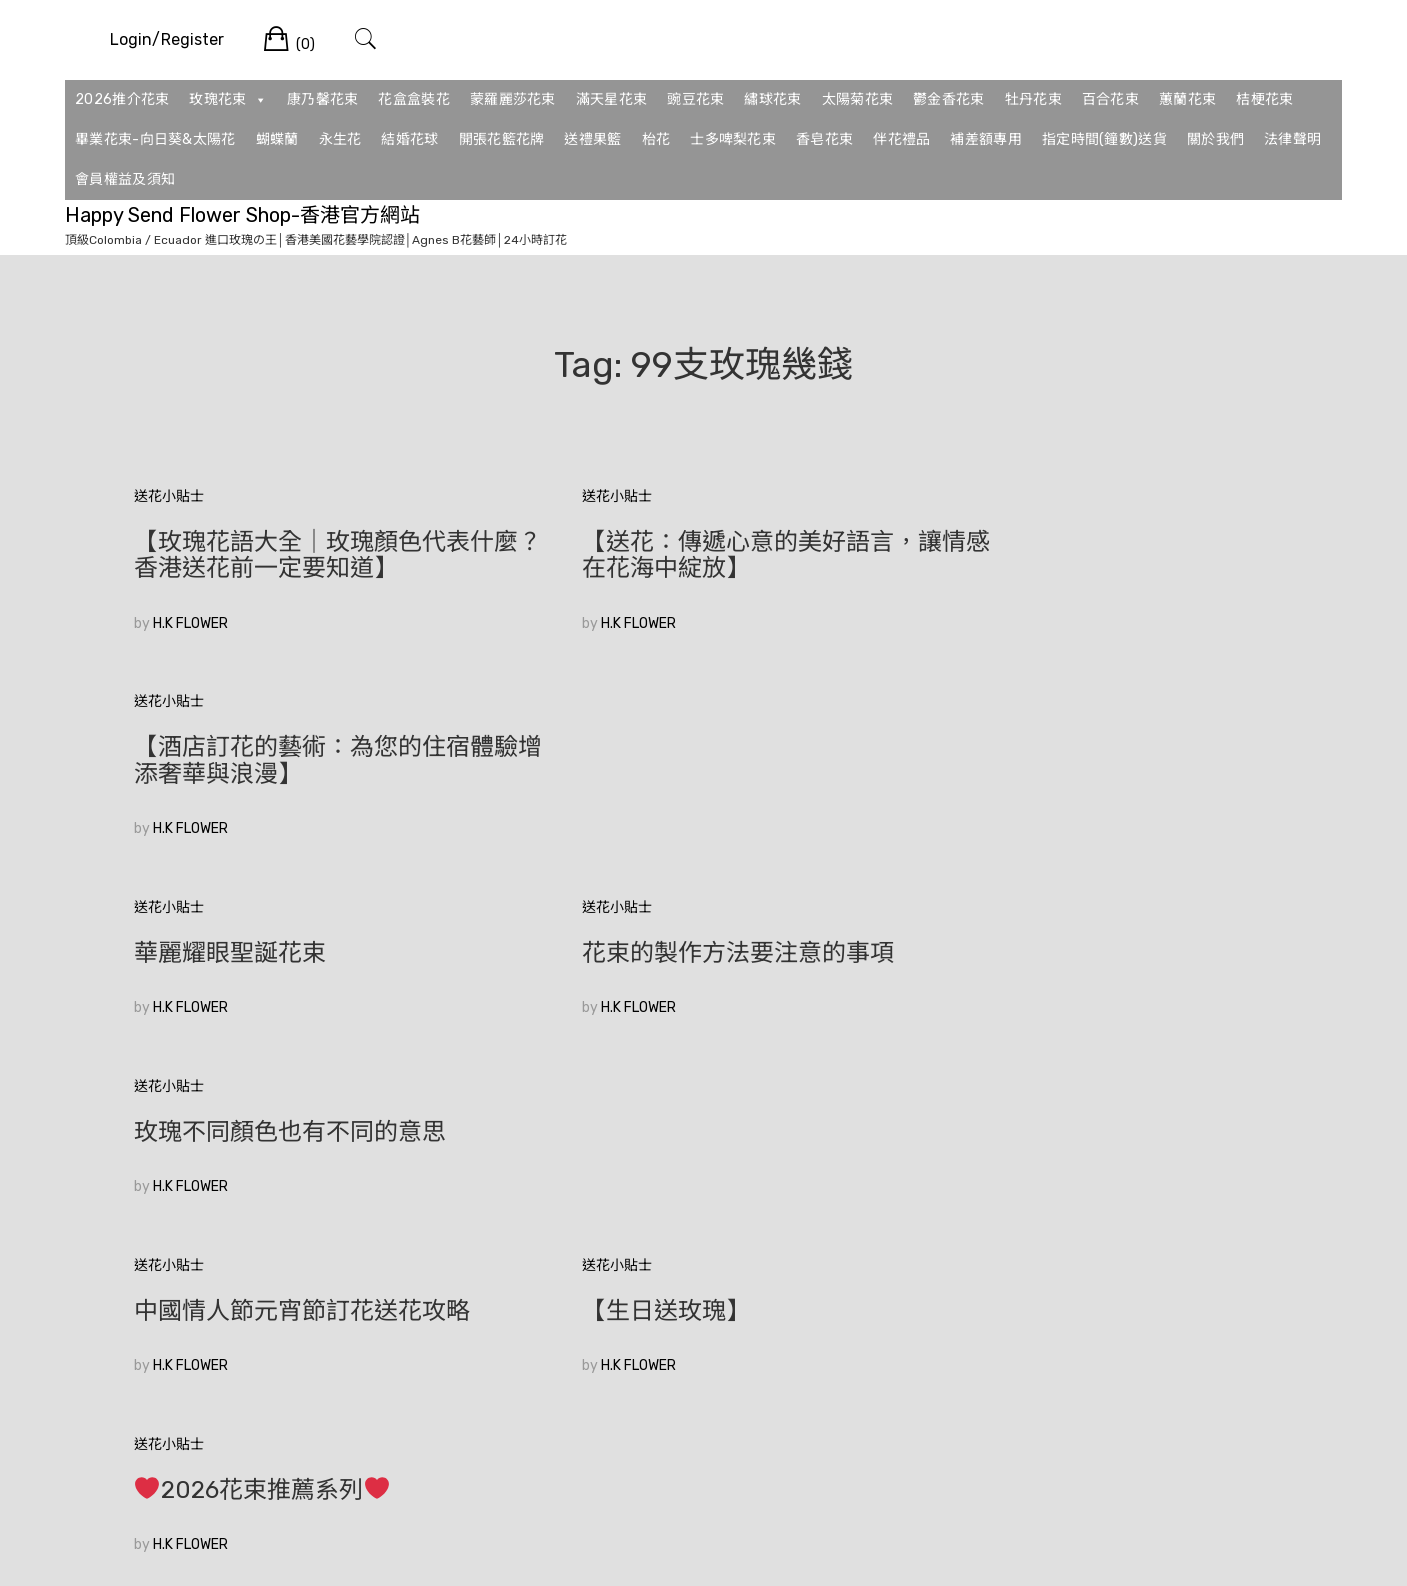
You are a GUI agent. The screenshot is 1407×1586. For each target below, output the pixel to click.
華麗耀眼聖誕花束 (230, 747)
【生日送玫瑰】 (607, 926)
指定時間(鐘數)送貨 (1104, 139)
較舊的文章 (169, 1266)
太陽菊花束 (858, 99)
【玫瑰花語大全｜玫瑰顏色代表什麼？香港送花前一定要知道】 (314, 555)
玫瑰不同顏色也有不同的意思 (1069, 747)
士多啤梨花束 (733, 139)
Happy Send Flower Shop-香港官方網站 (242, 215)
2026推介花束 (122, 99)
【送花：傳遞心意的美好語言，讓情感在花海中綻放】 (703, 555)
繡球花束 (772, 99)
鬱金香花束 (949, 99)
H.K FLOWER (190, 623)
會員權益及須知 (125, 179)
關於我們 (1215, 139)
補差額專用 (986, 139)
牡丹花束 (1033, 99)
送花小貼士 (169, 496)
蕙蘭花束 (1187, 99)
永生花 (340, 139)
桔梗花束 (1264, 99)
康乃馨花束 (323, 99)
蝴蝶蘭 (277, 139)
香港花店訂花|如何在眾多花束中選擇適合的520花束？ (308, 1119)
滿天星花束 (612, 99)
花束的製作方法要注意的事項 (679, 747)
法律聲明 (1292, 139)
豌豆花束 (695, 99)
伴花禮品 (901, 139)
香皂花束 (824, 139)
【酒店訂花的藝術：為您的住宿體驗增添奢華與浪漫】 (1093, 555)
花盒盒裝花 (414, 99)
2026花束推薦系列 (1041, 927)
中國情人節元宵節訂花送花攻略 (302, 926)
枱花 (656, 139)
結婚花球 (409, 139)
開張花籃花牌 (502, 139)
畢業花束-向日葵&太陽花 (155, 139)
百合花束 (1110, 99)
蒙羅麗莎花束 (513, 99)
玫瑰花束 (228, 100)
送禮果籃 (592, 139)
